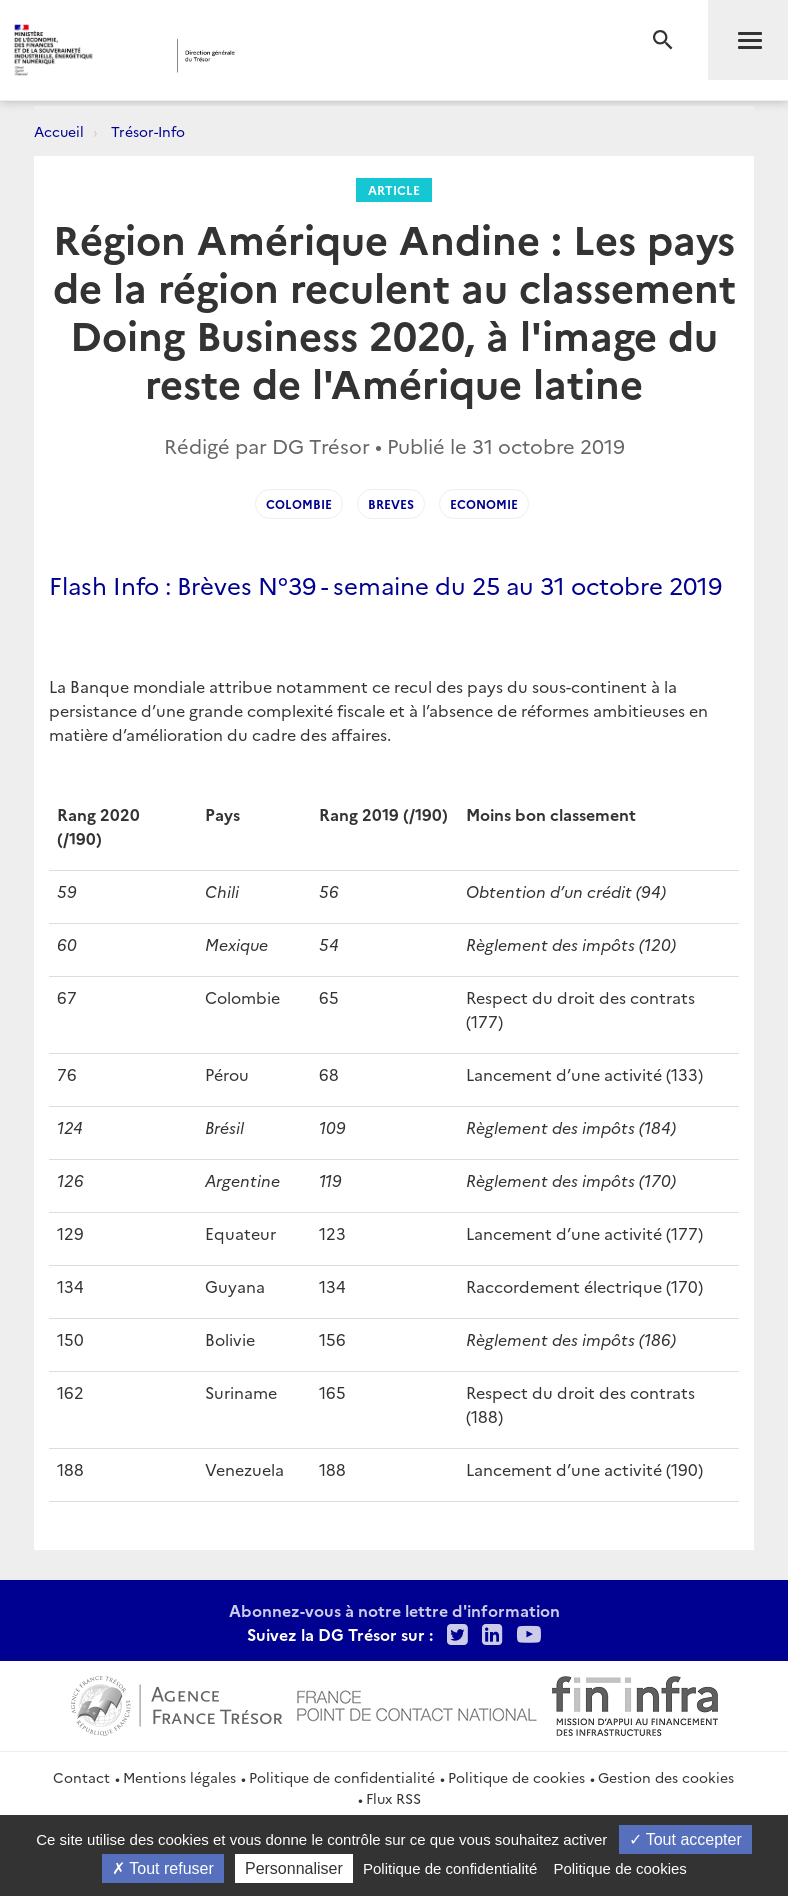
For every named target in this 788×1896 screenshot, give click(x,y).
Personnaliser (294, 1868)
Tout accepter (685, 1839)
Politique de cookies (516, 1777)
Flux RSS (393, 1798)
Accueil (59, 131)
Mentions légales (179, 1777)
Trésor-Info (148, 131)
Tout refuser (163, 1868)
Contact (81, 1777)
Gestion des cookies (666, 1777)
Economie (484, 503)
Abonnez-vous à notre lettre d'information (394, 1610)
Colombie (299, 503)
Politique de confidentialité (342, 1777)
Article (394, 189)
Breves (391, 503)
